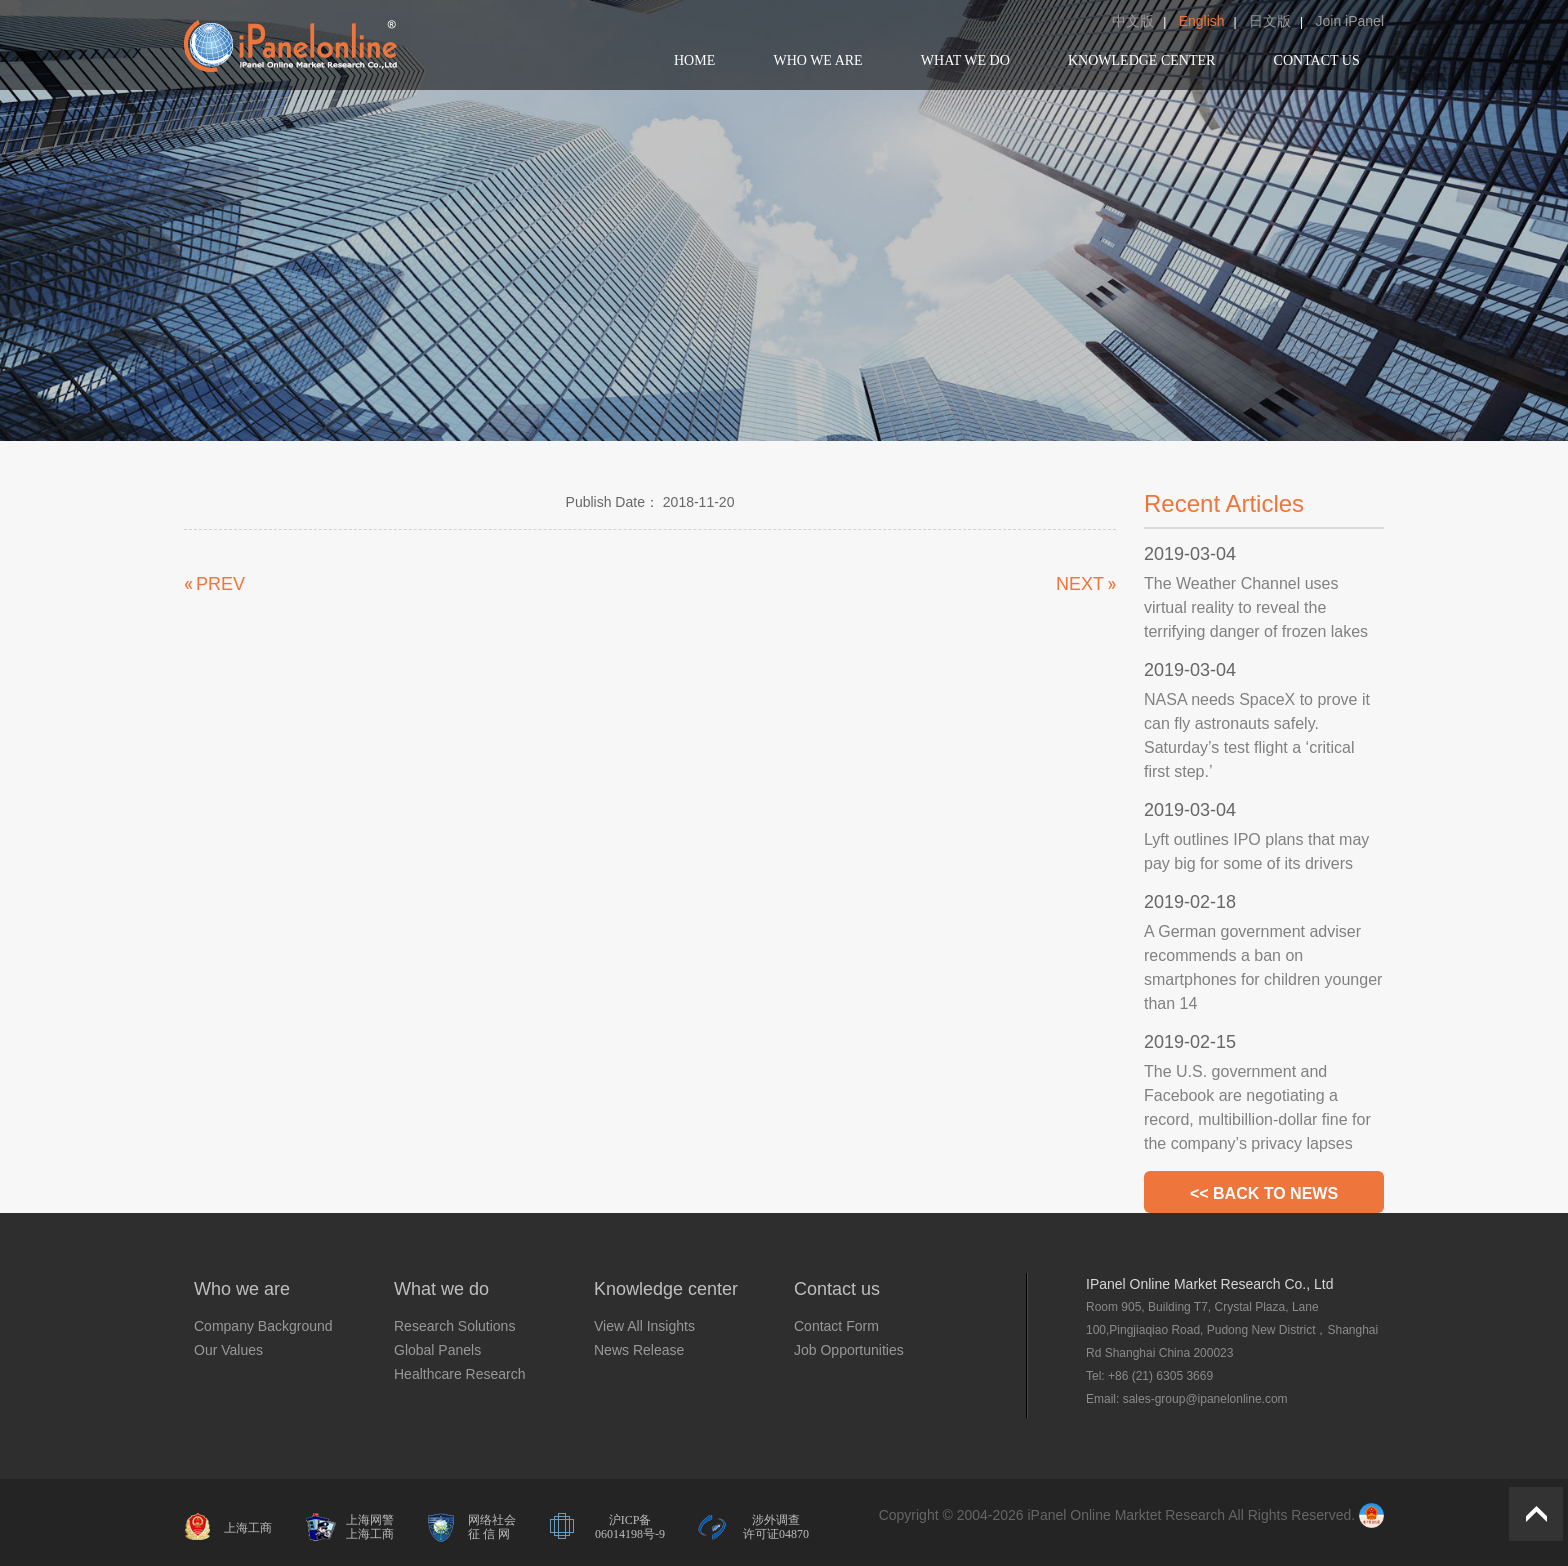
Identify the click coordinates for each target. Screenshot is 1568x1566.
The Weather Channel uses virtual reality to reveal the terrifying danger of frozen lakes (1256, 607)
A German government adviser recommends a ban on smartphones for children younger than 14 (1263, 967)
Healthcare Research (460, 1374)
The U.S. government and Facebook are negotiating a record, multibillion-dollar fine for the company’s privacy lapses (1257, 1107)
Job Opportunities (849, 1350)
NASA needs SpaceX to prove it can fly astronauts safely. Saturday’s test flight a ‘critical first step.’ (1257, 735)
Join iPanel (1350, 21)
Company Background (263, 1326)
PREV (220, 584)
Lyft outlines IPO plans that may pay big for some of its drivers (1256, 851)
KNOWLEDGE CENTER (1141, 60)
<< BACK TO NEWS (1264, 1193)
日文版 (1270, 21)
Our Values (228, 1350)
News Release (639, 1350)
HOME (694, 60)
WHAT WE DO (965, 60)
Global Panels (437, 1350)
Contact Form (836, 1326)
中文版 (1133, 21)
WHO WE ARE (817, 60)
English (1202, 21)
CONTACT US (1317, 60)
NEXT (1080, 584)
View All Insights (644, 1326)
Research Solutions (454, 1326)
